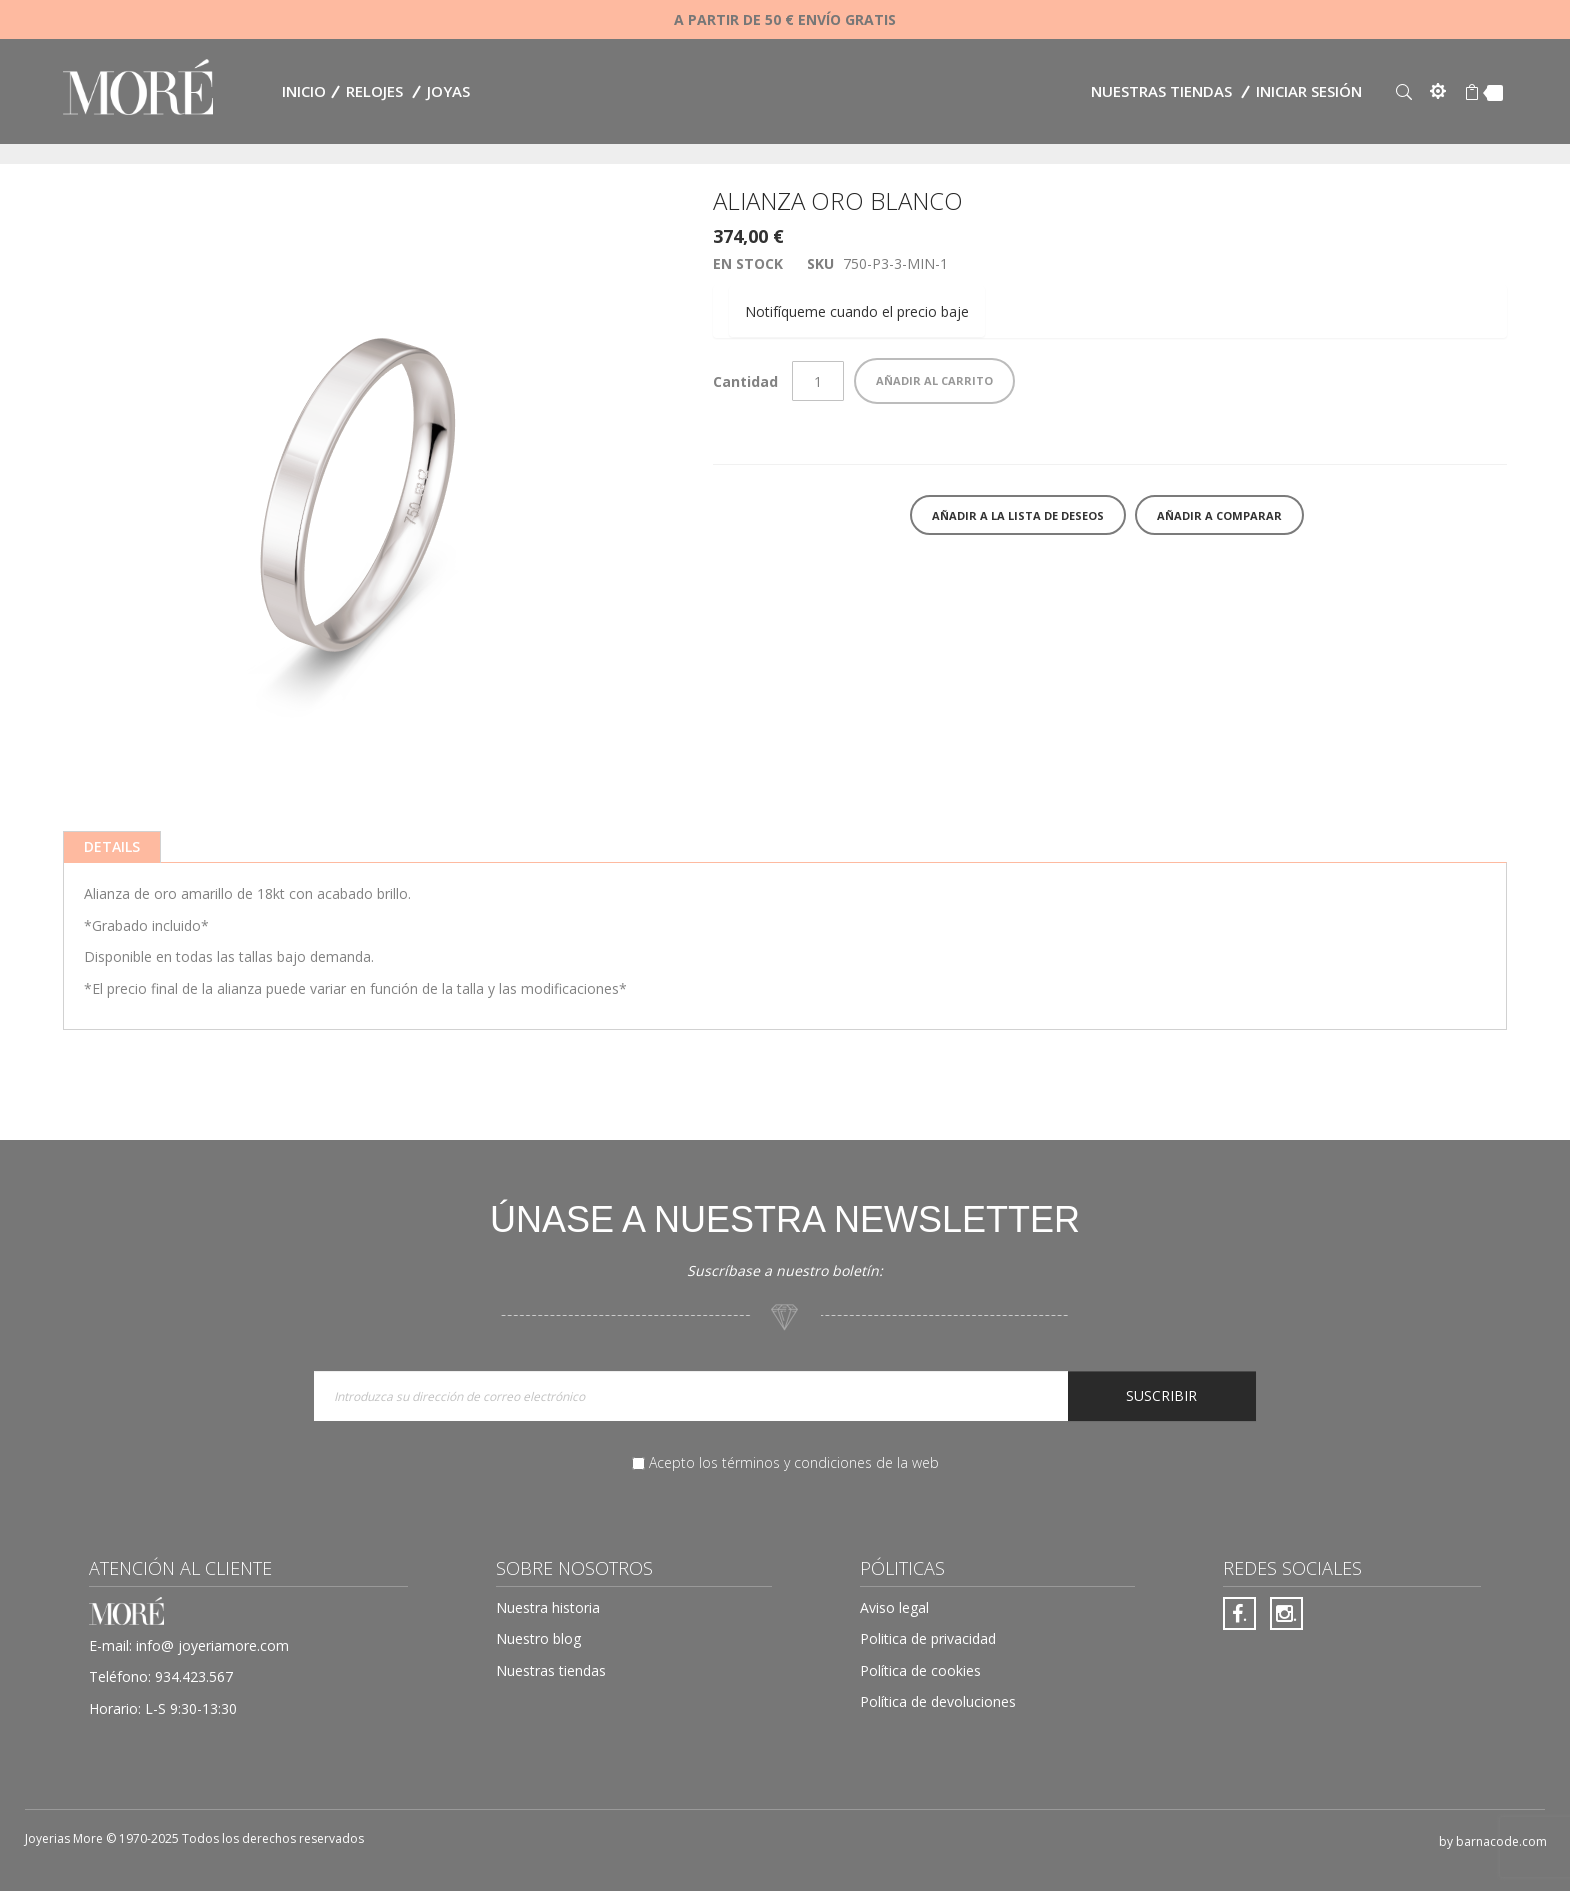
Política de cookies (920, 1670)
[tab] (112, 847)
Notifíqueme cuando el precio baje (857, 311)
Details (112, 846)
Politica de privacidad (928, 1638)
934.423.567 (194, 1676)
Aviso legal (894, 1607)
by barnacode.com (1493, 1841)
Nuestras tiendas (1161, 91)
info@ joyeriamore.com (212, 1645)
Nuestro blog (538, 1638)
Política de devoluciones (938, 1701)
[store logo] (138, 89)
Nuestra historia (548, 1607)
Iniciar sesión (1309, 91)
